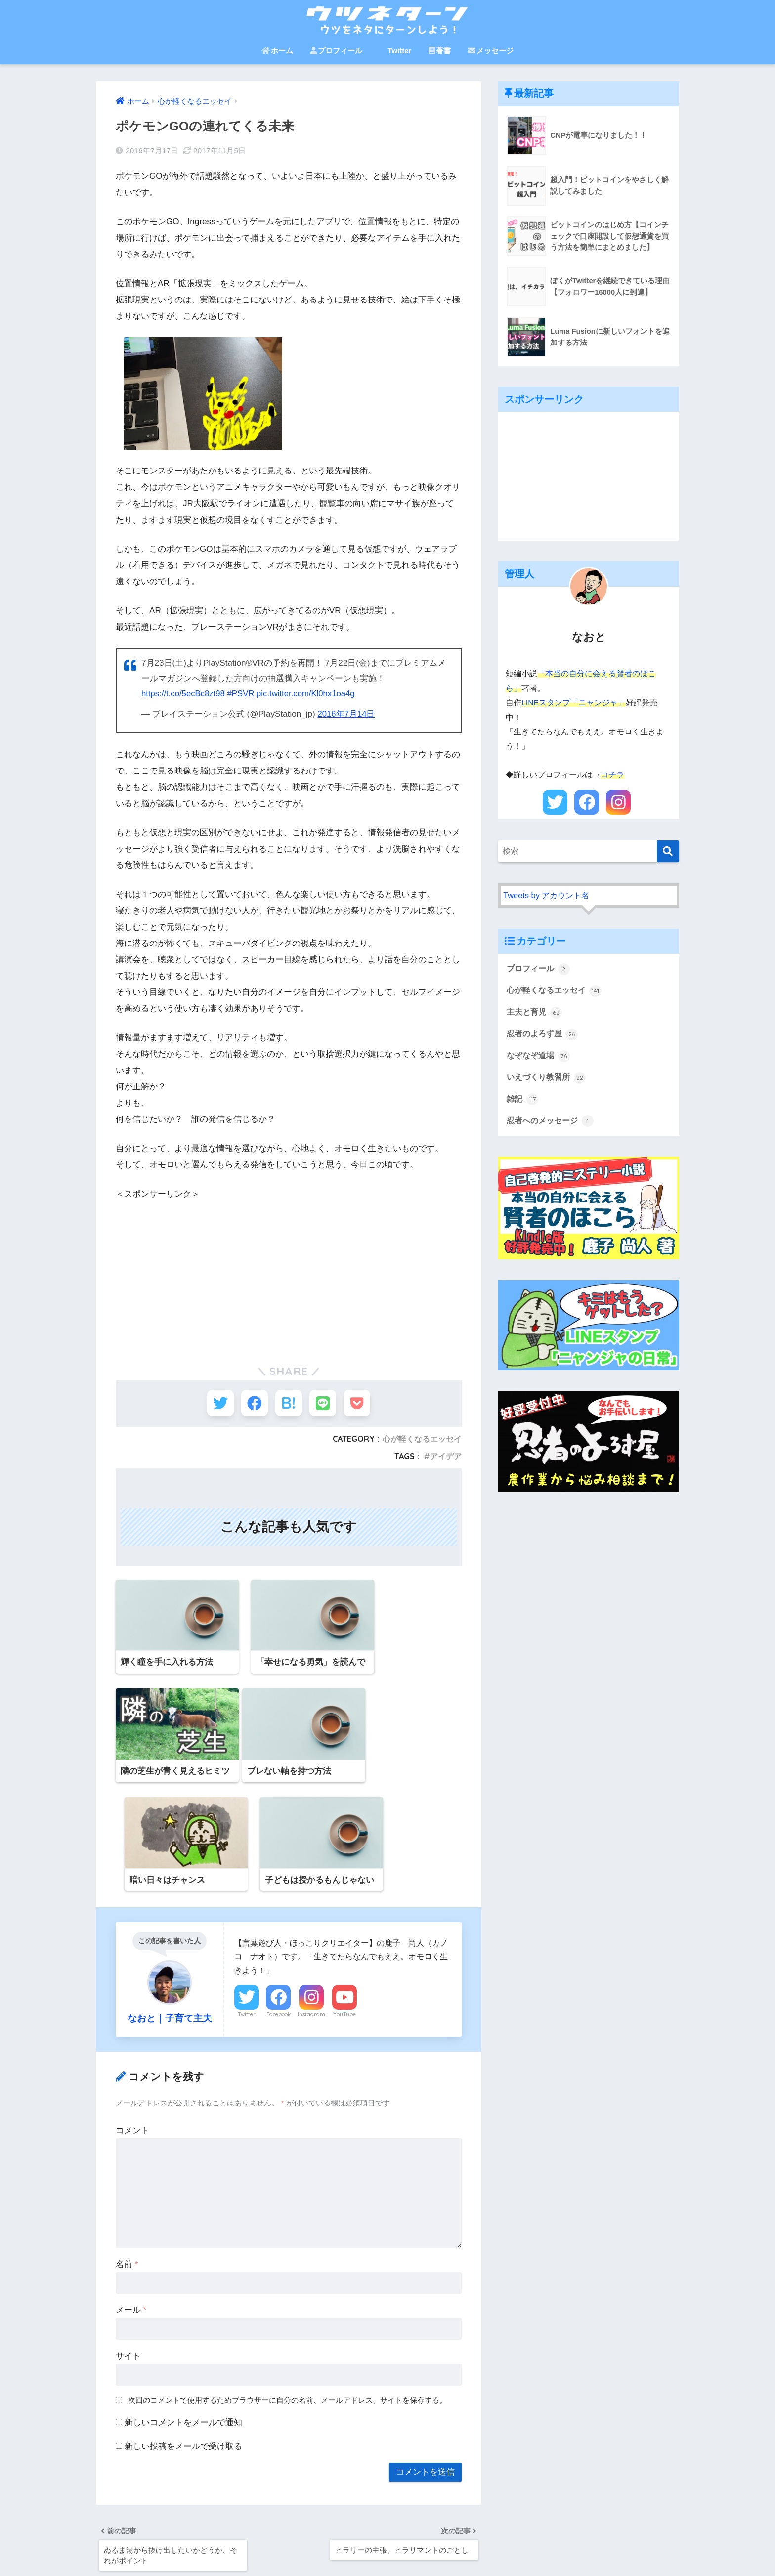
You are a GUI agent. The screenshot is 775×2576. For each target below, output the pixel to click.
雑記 (523, 1101)
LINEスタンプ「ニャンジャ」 (573, 702)
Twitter (395, 50)
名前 (127, 2169)
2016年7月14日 (347, 714)
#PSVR (243, 693)
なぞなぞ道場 (540, 1057)
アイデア (446, 1458)
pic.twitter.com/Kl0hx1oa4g (309, 693)
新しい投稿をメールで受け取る (183, 2351)
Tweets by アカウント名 (548, 895)
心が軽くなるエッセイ (422, 1441)
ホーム (277, 50)
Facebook (278, 1918)
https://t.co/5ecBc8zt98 (184, 693)
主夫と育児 (535, 1013)
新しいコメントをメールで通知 (183, 2327)
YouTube (344, 1918)
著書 (440, 50)
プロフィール (336, 50)
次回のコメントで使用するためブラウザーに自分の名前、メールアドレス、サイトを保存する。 (287, 2305)
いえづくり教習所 (548, 1079)
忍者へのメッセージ (552, 1123)
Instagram (311, 1918)
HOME (388, 2534)
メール (131, 2215)
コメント (132, 2035)
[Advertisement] (289, 1270)
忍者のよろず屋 (544, 1035)
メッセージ (491, 50)
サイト (128, 2261)
